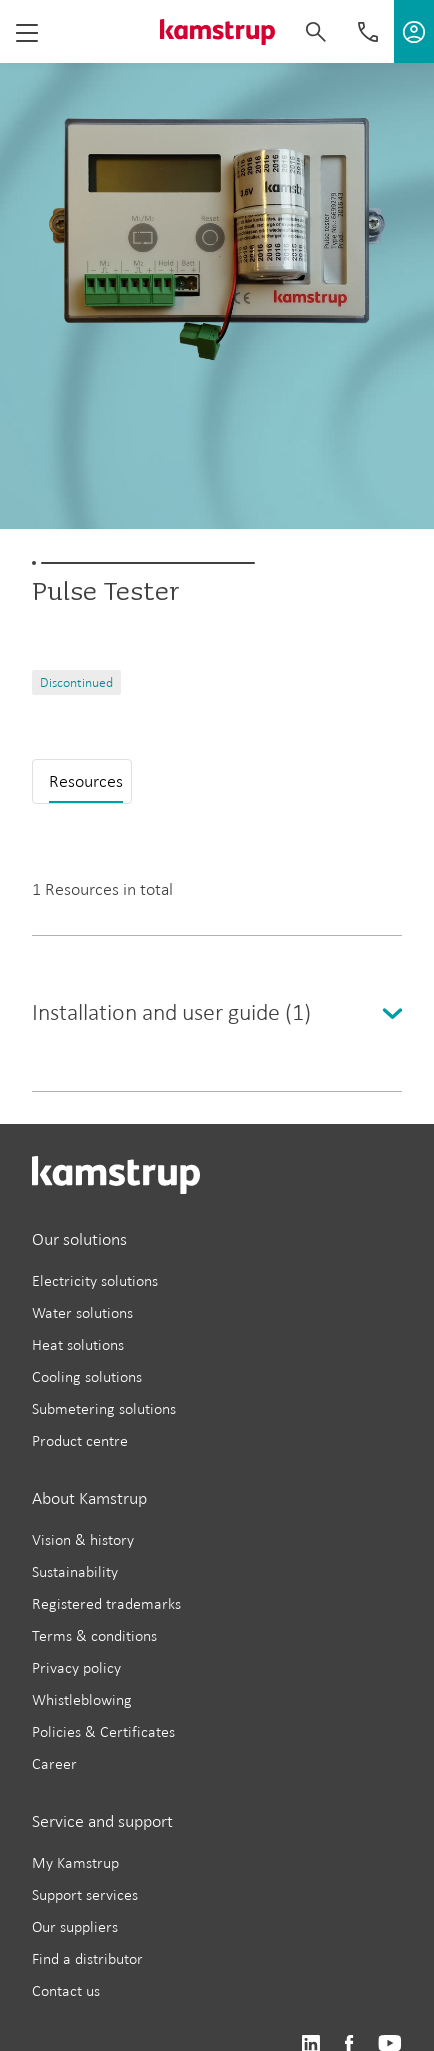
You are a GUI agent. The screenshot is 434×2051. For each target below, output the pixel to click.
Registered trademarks (106, 1603)
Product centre (80, 1440)
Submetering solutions (104, 1408)
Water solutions (82, 1312)
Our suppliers (75, 1926)
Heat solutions (78, 1344)
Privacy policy (76, 1667)
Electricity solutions (95, 1280)
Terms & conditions (94, 1635)
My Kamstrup (75, 1862)
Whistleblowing (82, 1699)
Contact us (66, 1990)
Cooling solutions (87, 1376)
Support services (85, 1894)
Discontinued (76, 682)
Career (54, 1763)
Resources (86, 781)
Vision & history (83, 1539)
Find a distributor (87, 1958)
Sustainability (75, 1571)
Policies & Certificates (103, 1731)
